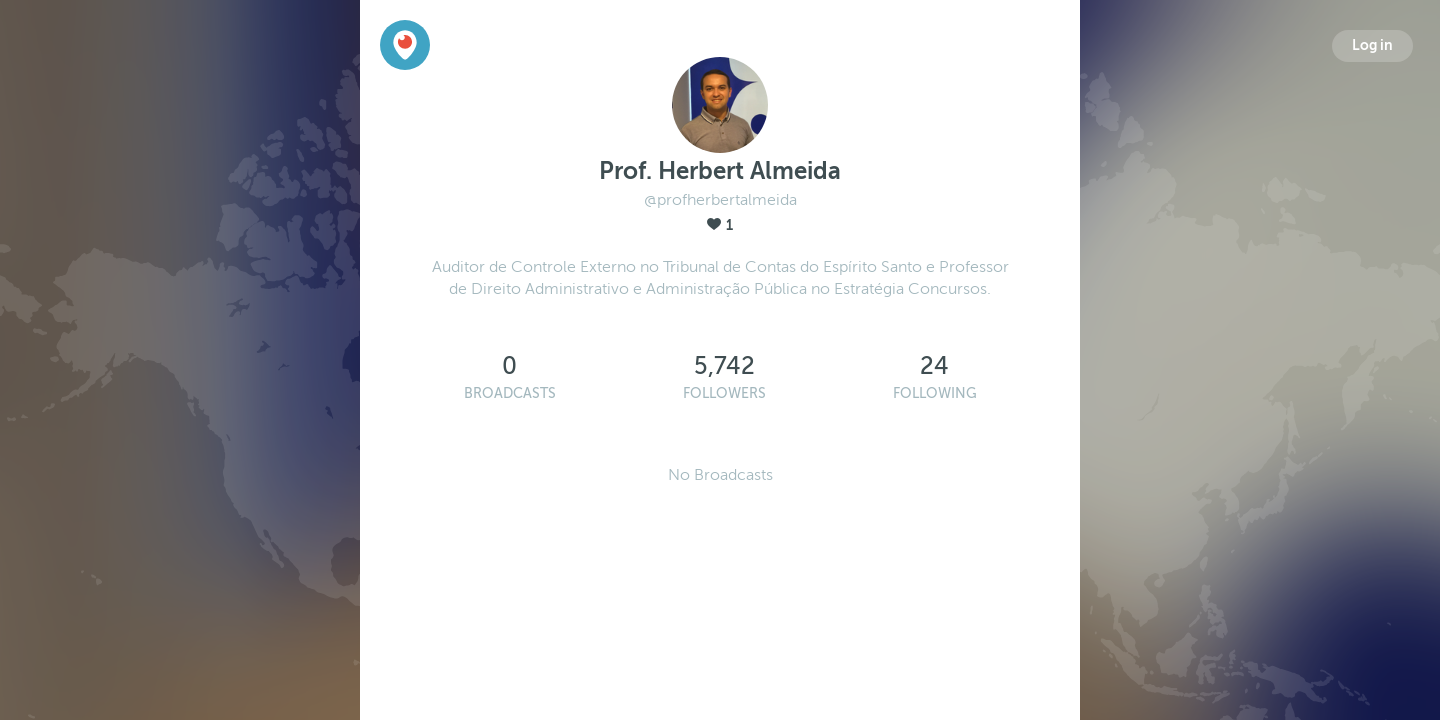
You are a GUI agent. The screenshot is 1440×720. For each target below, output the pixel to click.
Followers (724, 393)
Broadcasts (510, 393)
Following (935, 393)
